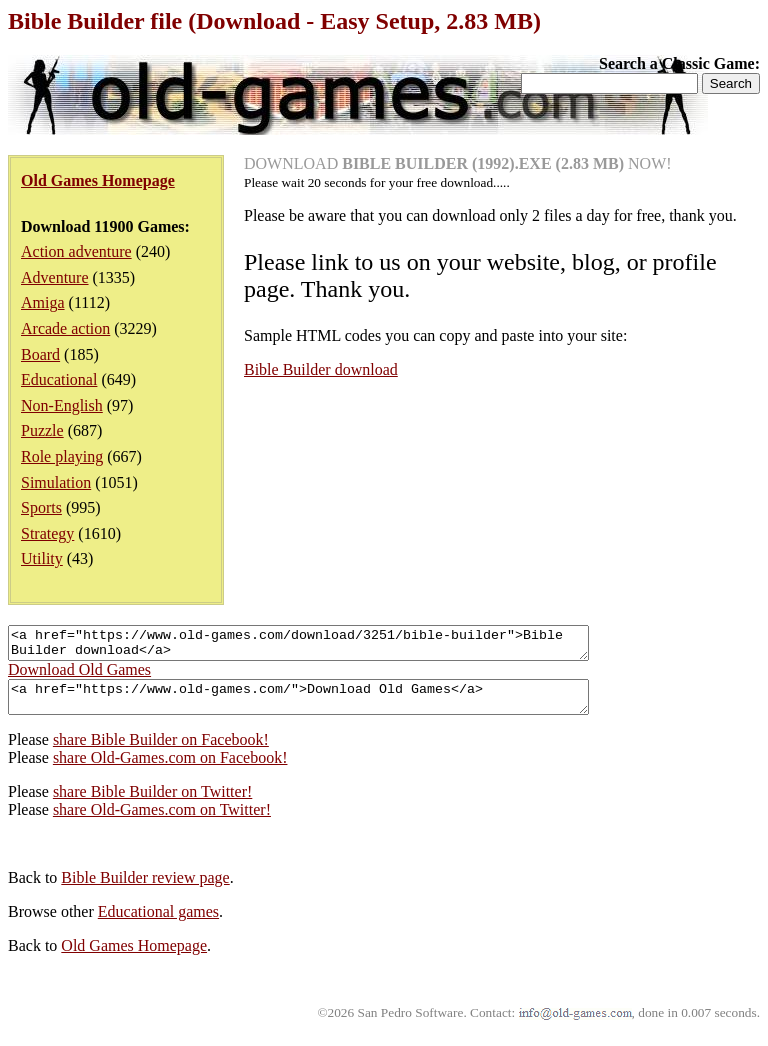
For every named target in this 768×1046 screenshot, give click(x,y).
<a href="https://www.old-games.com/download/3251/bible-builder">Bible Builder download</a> (333, 646)
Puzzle (42, 430)
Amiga (43, 302)
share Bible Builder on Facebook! (161, 751)
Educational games (158, 923)
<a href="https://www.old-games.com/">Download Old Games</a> (333, 706)
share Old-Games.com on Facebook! (170, 769)
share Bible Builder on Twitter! (152, 803)
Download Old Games (79, 675)
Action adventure (76, 251)
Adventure (55, 277)
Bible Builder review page (145, 889)
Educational (59, 379)
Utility (42, 558)
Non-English (62, 405)
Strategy (47, 533)
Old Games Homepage (134, 957)
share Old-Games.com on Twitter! (162, 821)
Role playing (62, 456)
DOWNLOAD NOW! (458, 163)
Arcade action (65, 328)
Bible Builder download (321, 369)
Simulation (56, 482)
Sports (41, 507)
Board (40, 354)
